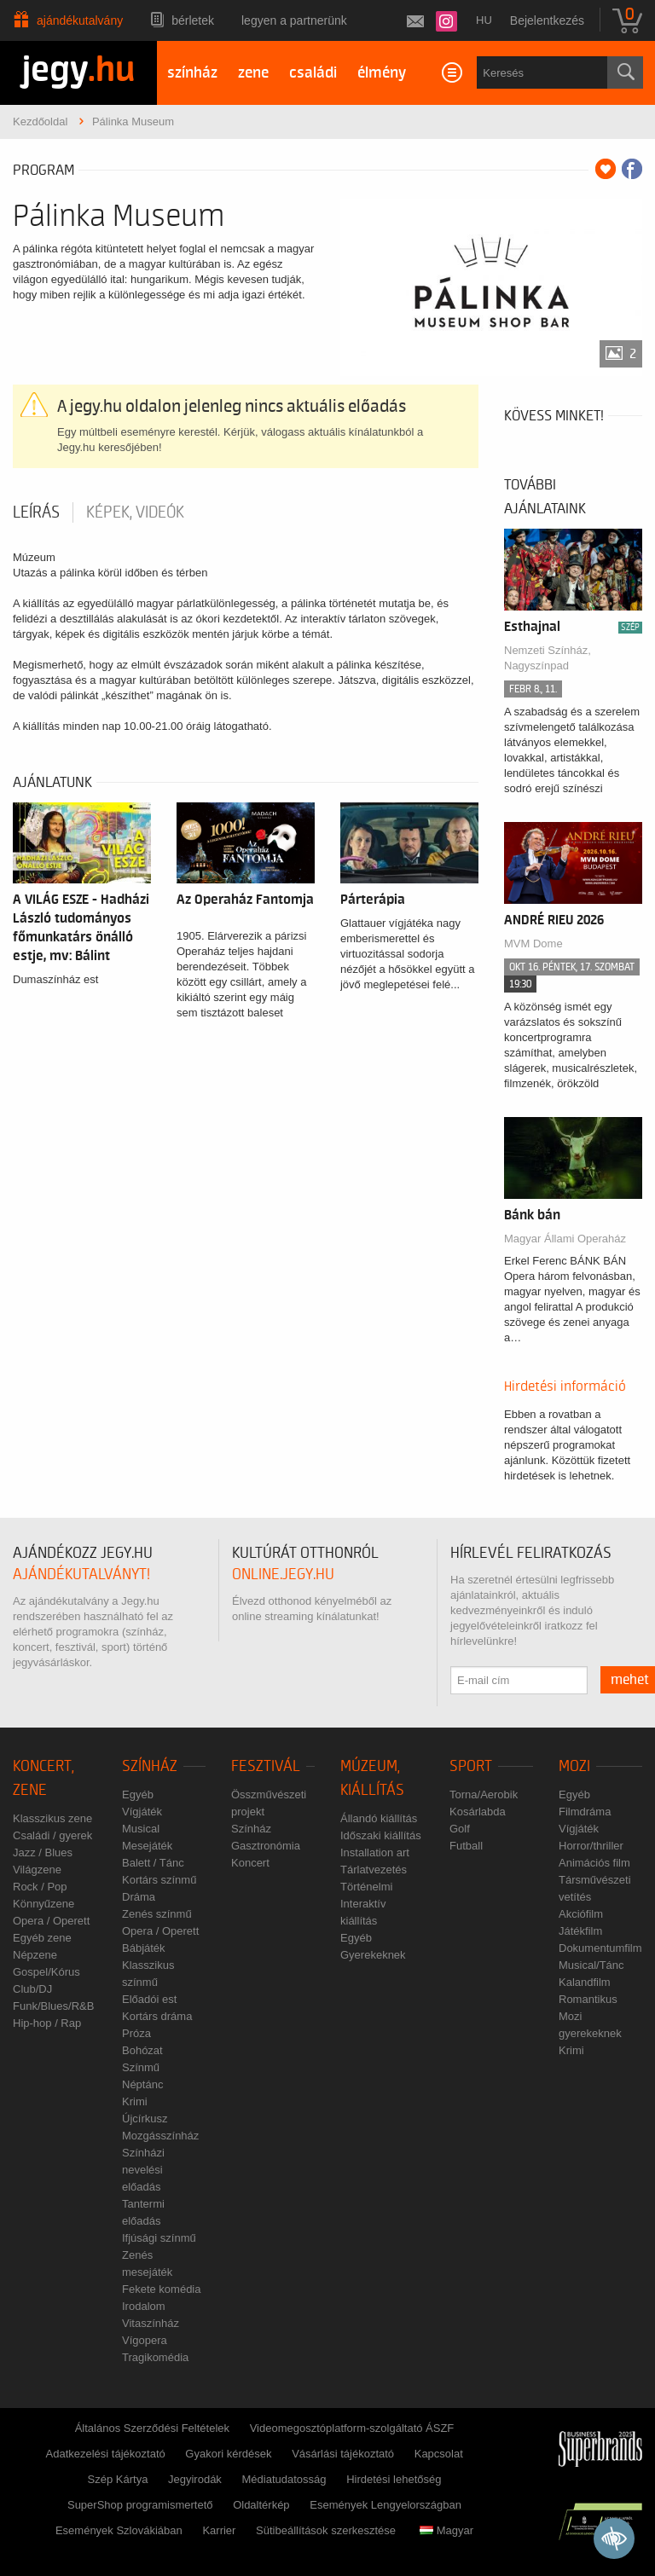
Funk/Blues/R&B (53, 2006)
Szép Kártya (118, 2479)
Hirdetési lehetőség (393, 2479)
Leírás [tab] (36, 512)
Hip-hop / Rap (47, 2023)
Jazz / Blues (42, 1852)
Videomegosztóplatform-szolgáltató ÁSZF (352, 2428)
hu (484, 20)
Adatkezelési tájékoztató (105, 2453)
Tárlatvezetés (373, 1869)
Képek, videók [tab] (135, 512)
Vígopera (144, 2340)
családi (313, 73)
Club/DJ (32, 1989)
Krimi (135, 2101)
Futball (466, 1845)
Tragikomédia (155, 2357)
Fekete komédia (161, 2289)
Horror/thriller (591, 1845)
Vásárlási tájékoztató (343, 2453)
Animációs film (594, 1862)
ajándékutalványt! (81, 1574)
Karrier (218, 2530)
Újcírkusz (144, 2118)
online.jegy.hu (283, 1574)
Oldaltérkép (261, 2504)
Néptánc (142, 2084)
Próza (136, 2033)
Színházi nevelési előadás (143, 2169)
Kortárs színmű (159, 1879)
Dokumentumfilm (600, 1948)
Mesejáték (147, 1845)
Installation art (374, 1852)
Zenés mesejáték (147, 2263)
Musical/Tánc (591, 1965)
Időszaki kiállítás (380, 1835)
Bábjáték (143, 1948)
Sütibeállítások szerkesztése (326, 2530)
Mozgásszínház (160, 2135)
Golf (459, 1828)
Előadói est (149, 1999)
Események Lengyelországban (385, 2504)
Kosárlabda (477, 1811)
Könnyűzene (43, 1903)
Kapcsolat (438, 2453)
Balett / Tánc (153, 1862)
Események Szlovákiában (119, 2530)
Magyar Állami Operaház (565, 1238)
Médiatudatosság (284, 2479)
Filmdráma (585, 1811)
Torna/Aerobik (483, 1794)
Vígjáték (142, 1811)
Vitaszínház (150, 2323)
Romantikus (588, 1999)
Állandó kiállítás (378, 1818)
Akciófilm (581, 1913)
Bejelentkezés (547, 20)
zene (253, 73)
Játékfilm (580, 1931)
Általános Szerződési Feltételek (152, 2428)
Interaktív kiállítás (362, 1912)
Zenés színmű (157, 1913)
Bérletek (192, 20)
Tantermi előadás (143, 2212)
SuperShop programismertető (140, 2504)
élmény (381, 73)
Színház (149, 1766)
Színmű (140, 2067)
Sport (470, 1766)
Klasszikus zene (52, 1818)
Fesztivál (265, 1766)
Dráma (138, 1896)
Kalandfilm (585, 1982)
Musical (140, 1828)
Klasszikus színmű (148, 1973)
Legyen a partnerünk (294, 20)
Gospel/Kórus (46, 1971)
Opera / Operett (51, 1920)
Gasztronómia (265, 1845)
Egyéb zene (42, 1937)
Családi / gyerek (52, 1835)
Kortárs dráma (157, 2016)
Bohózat (142, 2050)
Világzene (37, 1869)
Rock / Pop (40, 1886)
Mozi (574, 1766)
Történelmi (366, 1886)
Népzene (35, 1954)
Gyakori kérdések (228, 2453)
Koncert (250, 1862)
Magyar (446, 2530)
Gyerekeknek (373, 1954)
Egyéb (138, 1794)
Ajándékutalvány (80, 20)
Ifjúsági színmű (159, 2238)
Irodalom (143, 2306)
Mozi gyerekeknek (590, 2025)
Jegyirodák (195, 2479)
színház (192, 73)
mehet (630, 1679)
